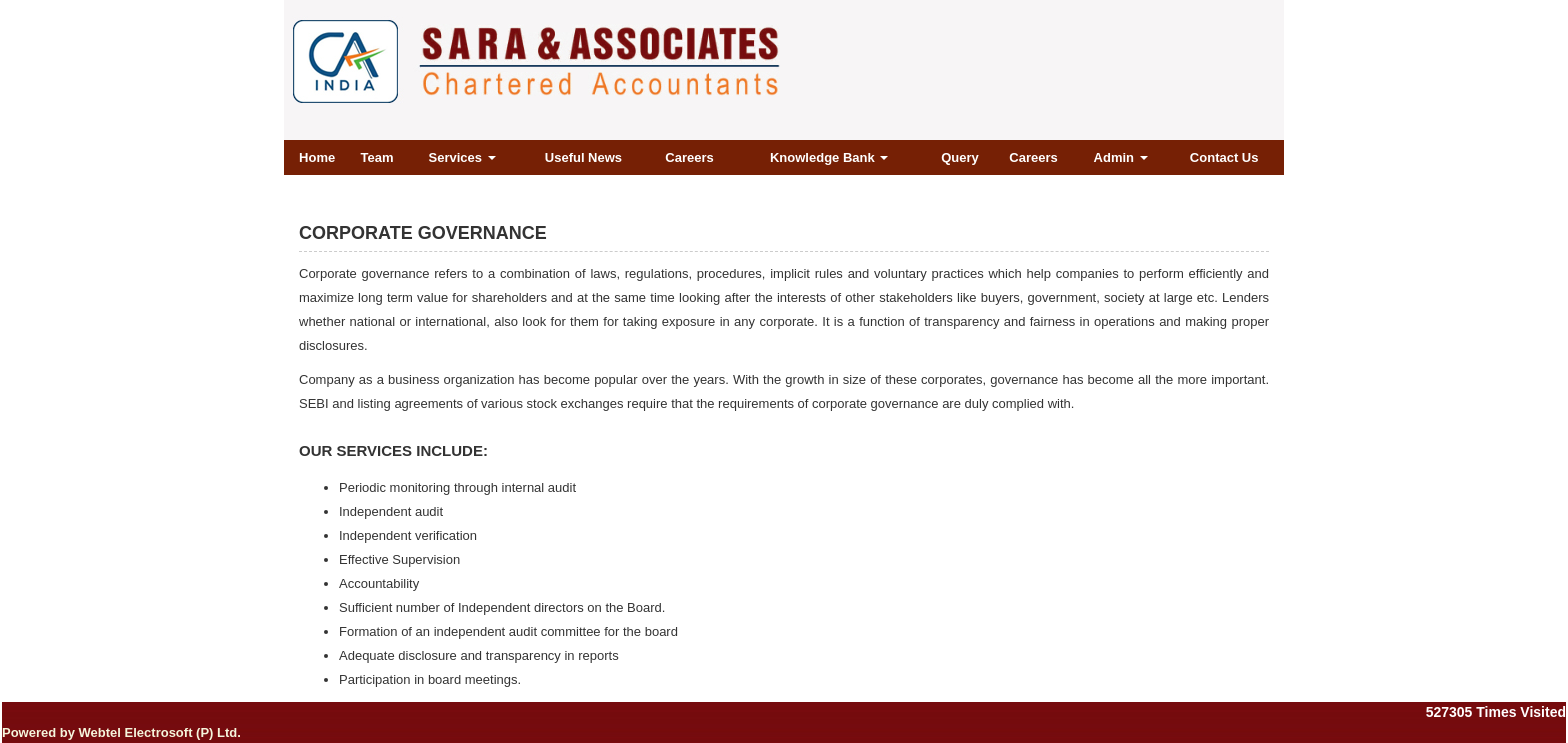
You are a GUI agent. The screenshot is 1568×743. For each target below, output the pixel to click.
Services (462, 157)
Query (960, 157)
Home (317, 157)
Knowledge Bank (829, 157)
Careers (689, 157)
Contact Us (1224, 157)
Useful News (583, 157)
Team (376, 157)
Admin (1121, 157)
